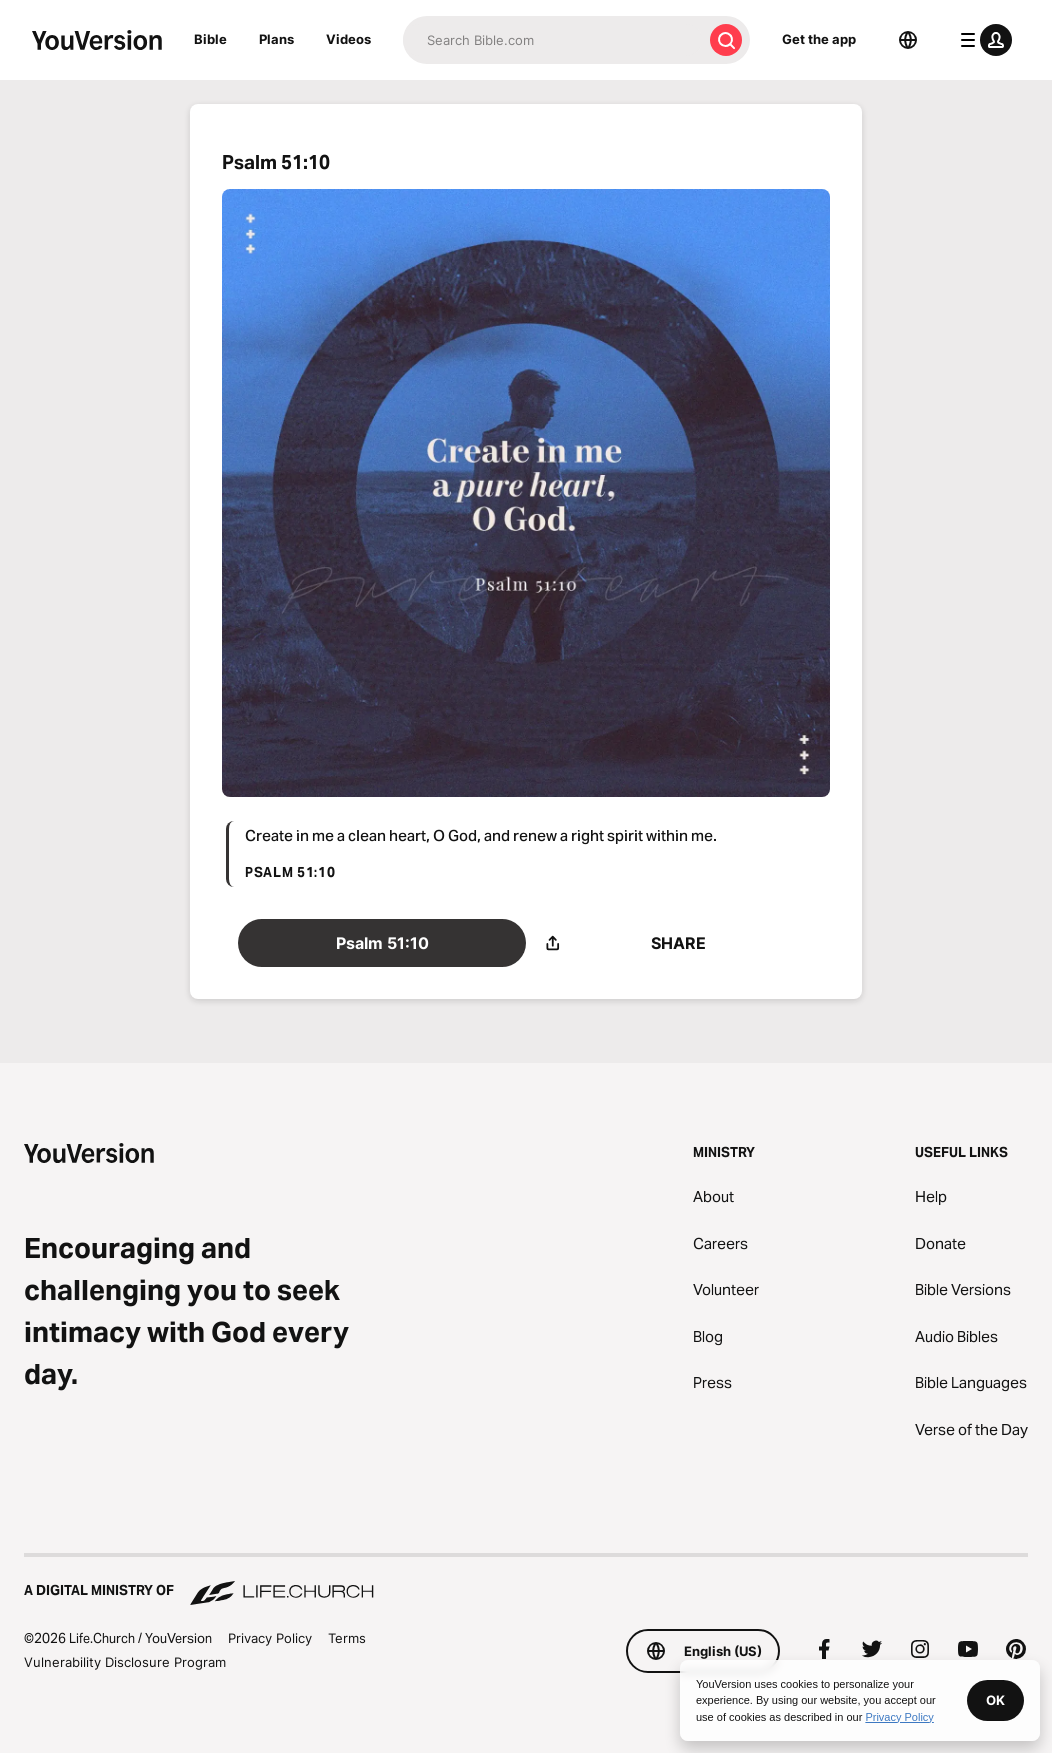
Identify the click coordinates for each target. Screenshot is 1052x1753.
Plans (276, 39)
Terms (347, 1638)
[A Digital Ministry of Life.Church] (526, 1581)
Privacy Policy (270, 1638)
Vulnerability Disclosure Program (125, 1662)
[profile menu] (982, 40)
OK (995, 1700)
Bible (210, 39)
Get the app (819, 39)
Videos (348, 39)
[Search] (552, 40)
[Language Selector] (908, 40)
